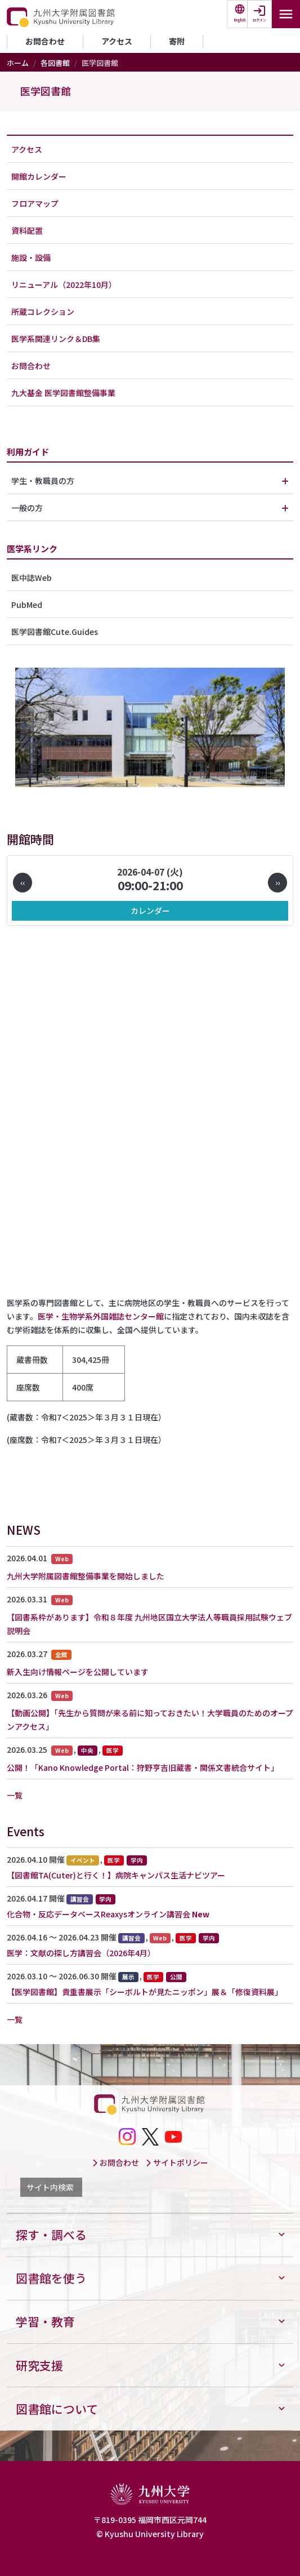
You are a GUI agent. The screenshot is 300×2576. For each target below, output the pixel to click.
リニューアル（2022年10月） (64, 284)
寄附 (177, 41)
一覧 (15, 1795)
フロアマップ (35, 203)
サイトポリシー (176, 2162)
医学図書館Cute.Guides (54, 631)
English (239, 20)
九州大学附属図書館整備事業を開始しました (85, 1576)
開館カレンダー (38, 176)
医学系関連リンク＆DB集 (55, 338)
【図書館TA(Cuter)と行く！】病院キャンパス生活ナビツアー (116, 1875)
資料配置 (27, 230)
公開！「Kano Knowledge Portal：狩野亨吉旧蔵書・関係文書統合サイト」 (143, 1767)
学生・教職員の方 (42, 480)
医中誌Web (31, 577)
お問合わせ (45, 41)
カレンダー (150, 910)
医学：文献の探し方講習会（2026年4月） (81, 1952)
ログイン (259, 20)
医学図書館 (45, 90)
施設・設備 (31, 257)
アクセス (116, 41)
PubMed (26, 604)
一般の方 (27, 507)
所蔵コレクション (42, 311)
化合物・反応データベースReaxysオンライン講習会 (98, 1914)
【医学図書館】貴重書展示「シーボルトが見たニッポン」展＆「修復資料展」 (145, 1991)
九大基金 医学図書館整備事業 (63, 392)
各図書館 (55, 62)
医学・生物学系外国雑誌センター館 (101, 1316)
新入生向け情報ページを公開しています (78, 1671)
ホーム (18, 62)
